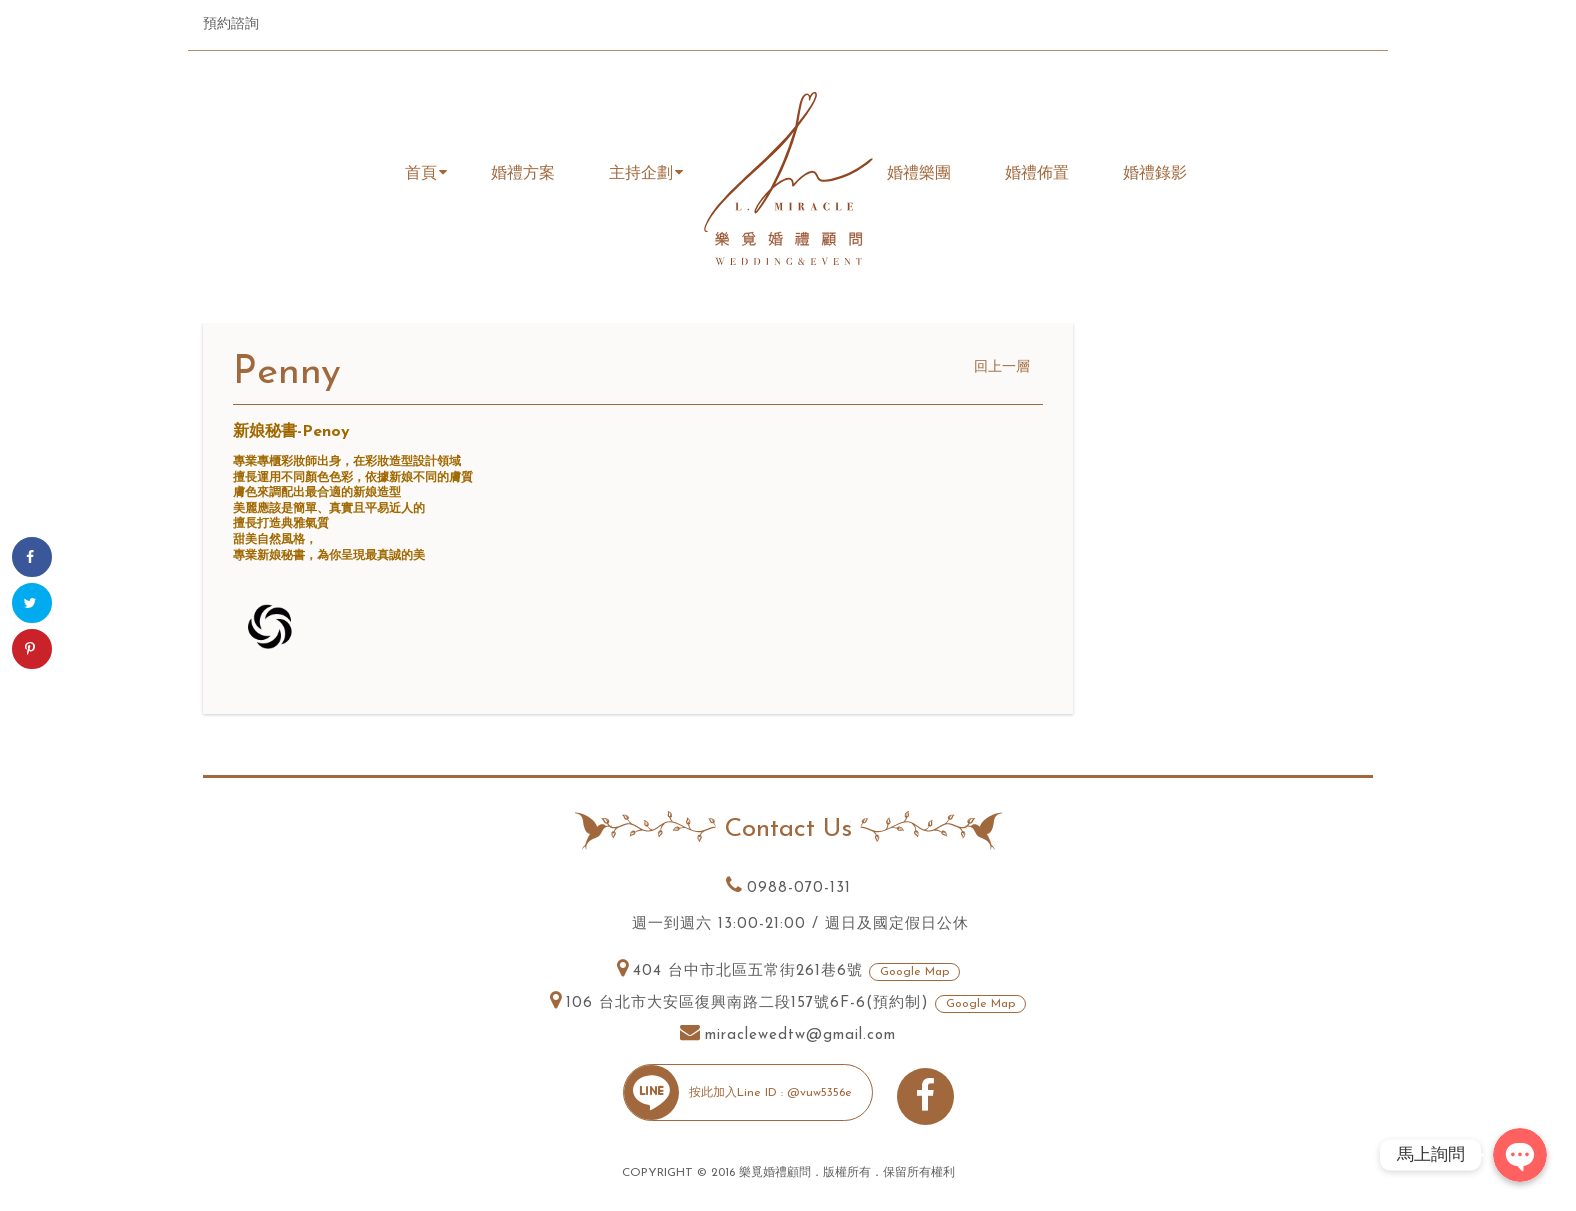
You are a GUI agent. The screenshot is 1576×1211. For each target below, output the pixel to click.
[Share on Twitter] (32, 603)
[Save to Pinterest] (32, 649)
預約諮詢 (231, 24)
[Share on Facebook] (32, 557)
